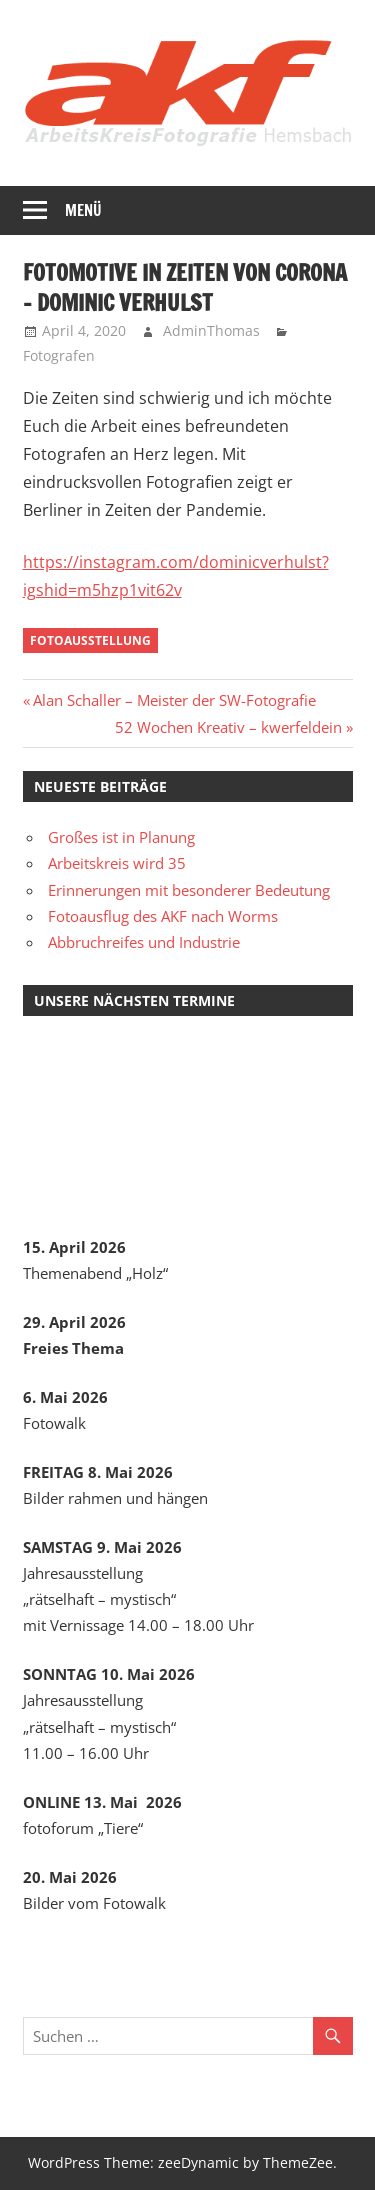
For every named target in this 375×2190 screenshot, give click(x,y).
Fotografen (59, 355)
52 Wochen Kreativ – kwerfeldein (228, 727)
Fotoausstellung (90, 640)
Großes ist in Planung (121, 837)
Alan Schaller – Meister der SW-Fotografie (174, 700)
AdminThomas (211, 330)
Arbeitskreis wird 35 (117, 863)
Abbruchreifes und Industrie (144, 942)
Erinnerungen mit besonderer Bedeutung (189, 890)
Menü (83, 210)
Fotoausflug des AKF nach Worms (163, 916)
